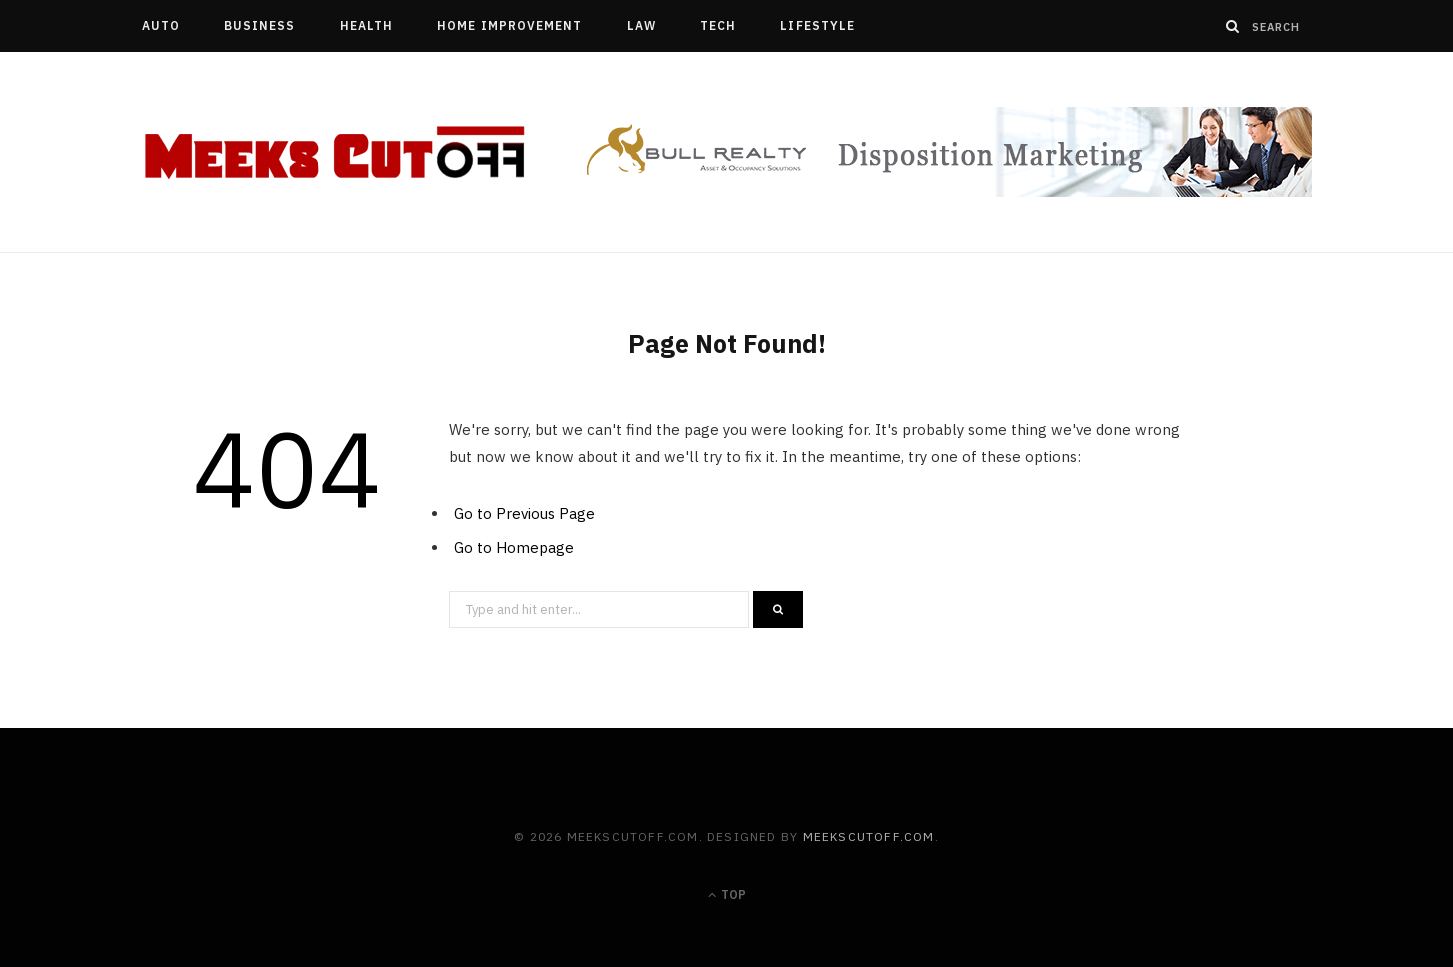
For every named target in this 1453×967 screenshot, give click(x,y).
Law (641, 25)
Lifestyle (817, 25)
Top (727, 894)
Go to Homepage (514, 547)
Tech (718, 25)
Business (260, 25)
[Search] (1233, 26)
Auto (161, 25)
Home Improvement (509, 25)
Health (366, 25)
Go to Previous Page (524, 513)
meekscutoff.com (869, 836)
